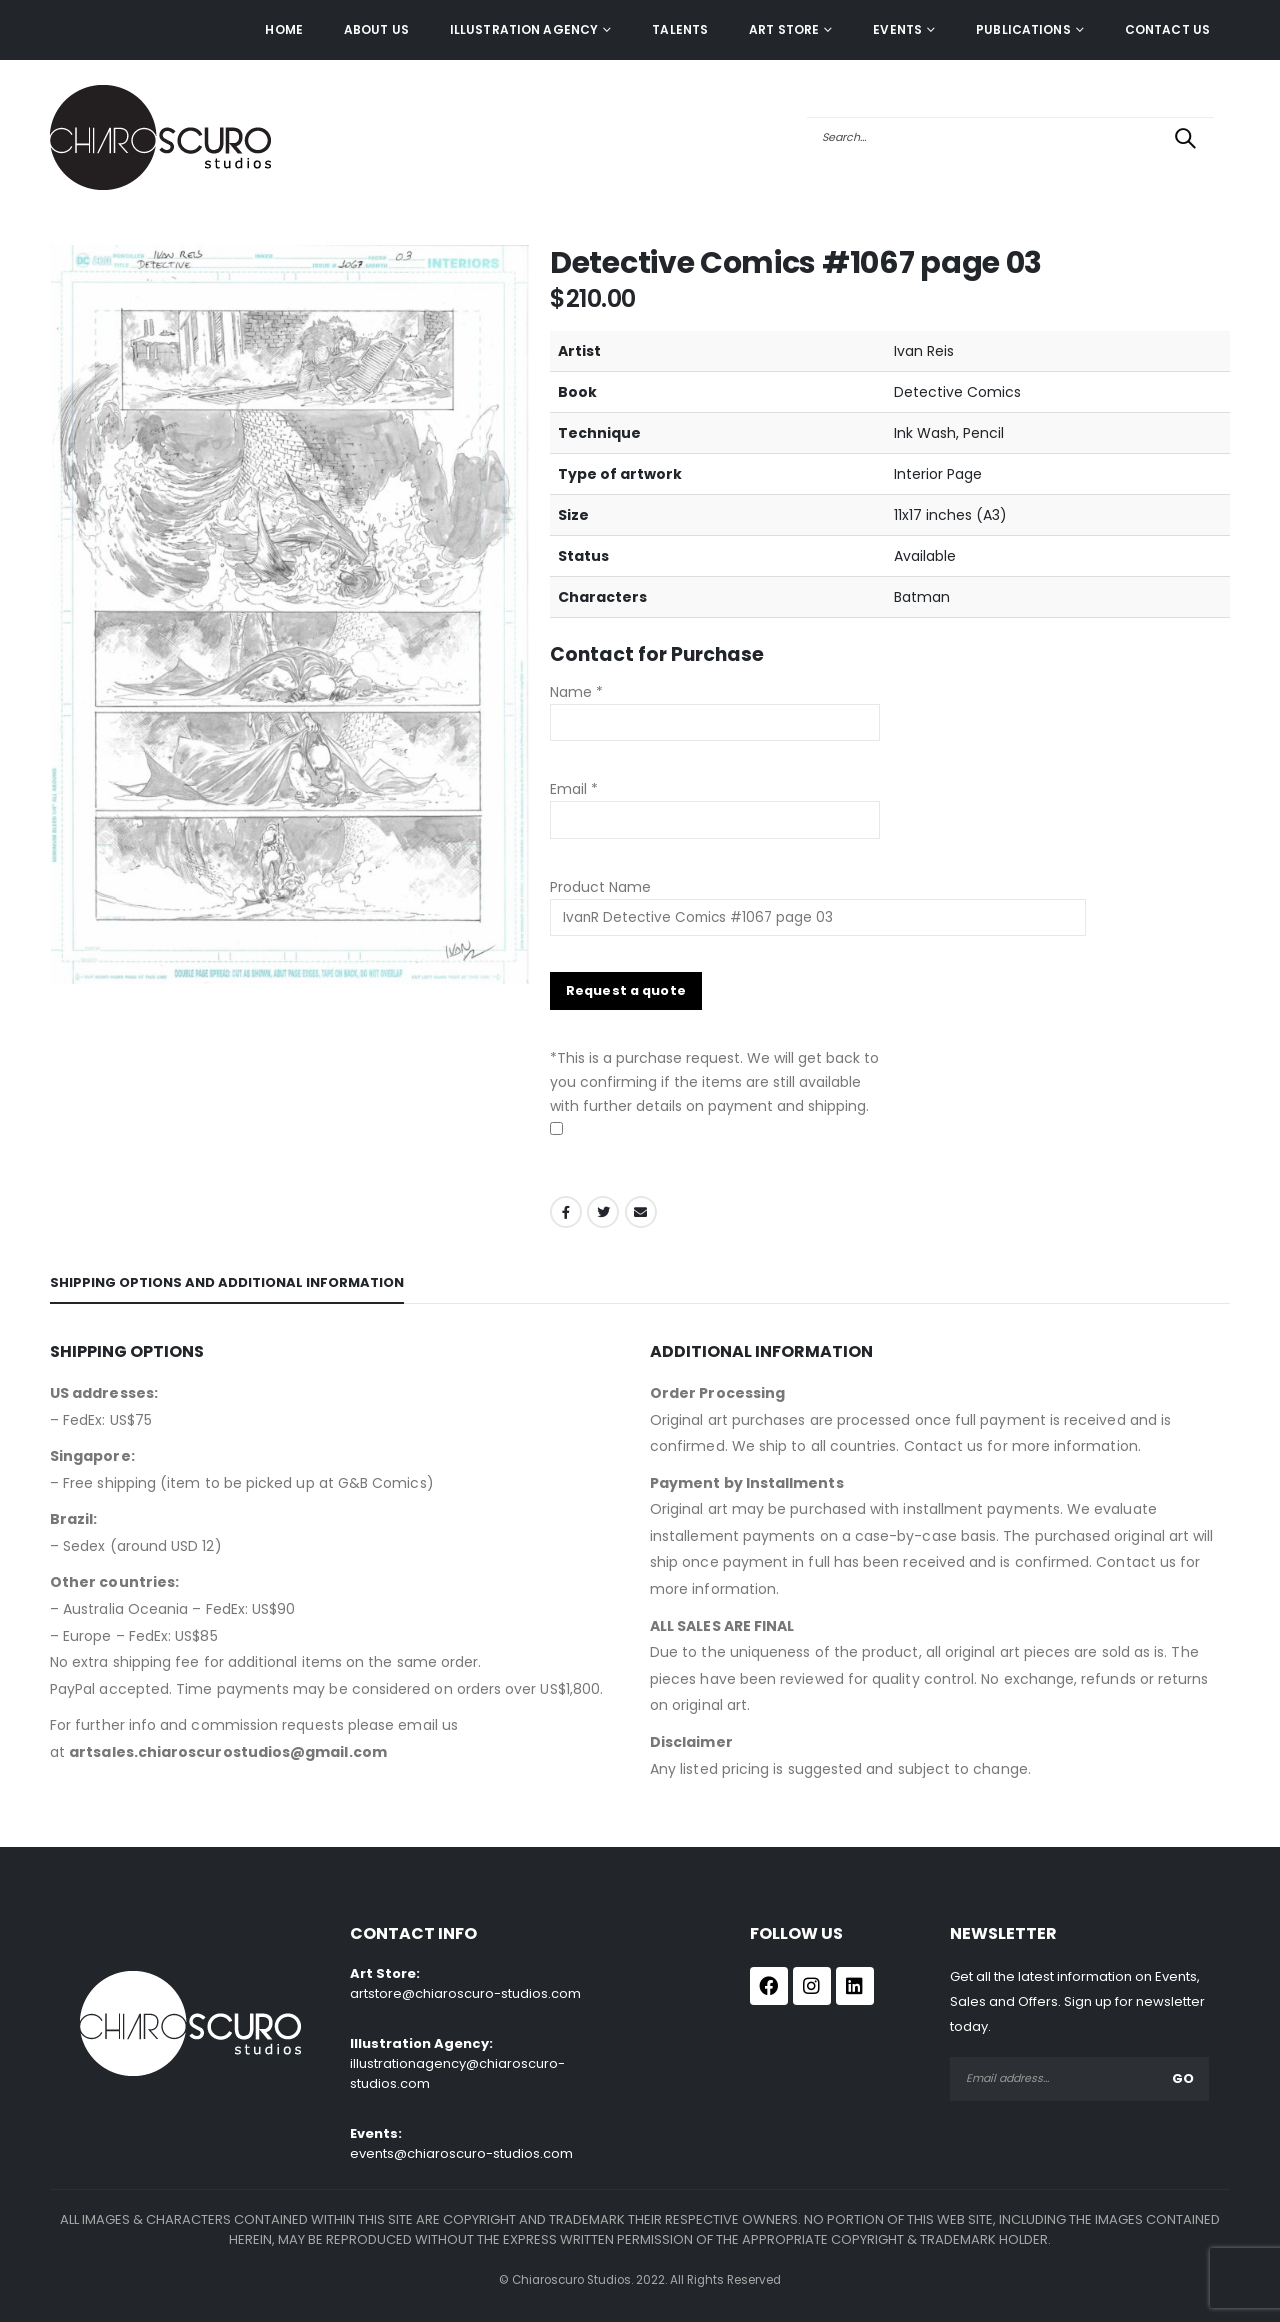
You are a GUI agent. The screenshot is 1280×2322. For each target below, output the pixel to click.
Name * (576, 692)
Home (283, 29)
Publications (1023, 29)
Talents (680, 29)
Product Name (818, 902)
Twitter (603, 1212)
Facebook (566, 1212)
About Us (376, 29)
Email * (574, 789)
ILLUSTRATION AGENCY (524, 29)
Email (641, 1212)
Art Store (784, 29)
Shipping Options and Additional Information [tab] (227, 1282)
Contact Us (1167, 29)
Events (897, 29)
